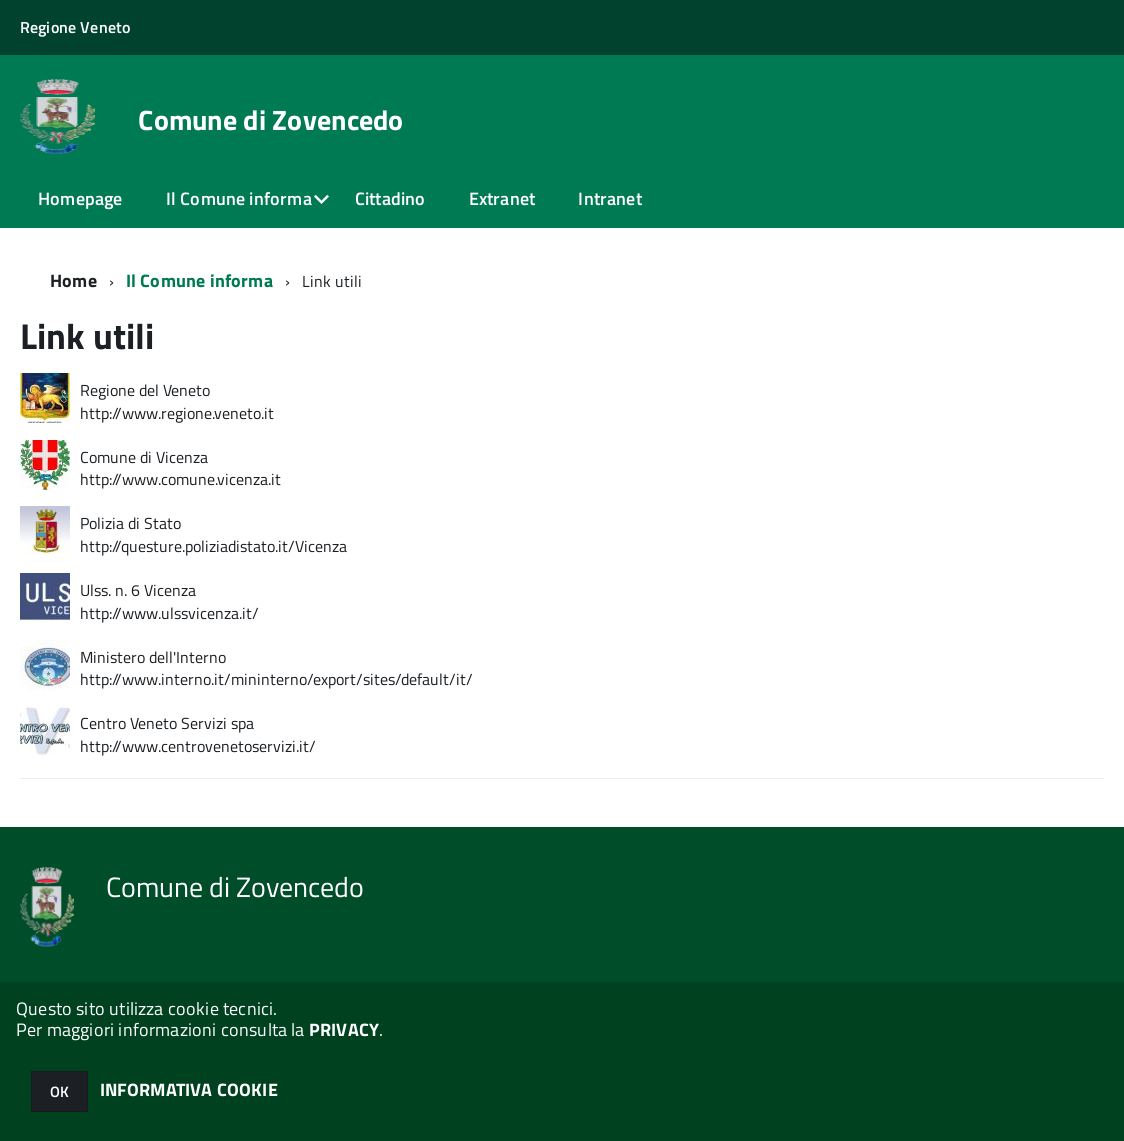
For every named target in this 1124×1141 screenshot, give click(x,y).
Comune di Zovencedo (270, 120)
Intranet (609, 198)
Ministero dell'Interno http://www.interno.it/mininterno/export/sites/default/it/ (276, 669)
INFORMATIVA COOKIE (189, 1089)
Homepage (80, 198)
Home (73, 280)
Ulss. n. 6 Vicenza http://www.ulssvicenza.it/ (169, 602)
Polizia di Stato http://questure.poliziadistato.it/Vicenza (213, 535)
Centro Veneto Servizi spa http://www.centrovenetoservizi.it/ (198, 735)
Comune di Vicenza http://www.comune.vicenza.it (180, 469)
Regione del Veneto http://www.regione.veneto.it (177, 402)
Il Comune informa (239, 198)
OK (59, 1091)
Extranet (502, 198)
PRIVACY (344, 1029)
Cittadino (390, 198)
